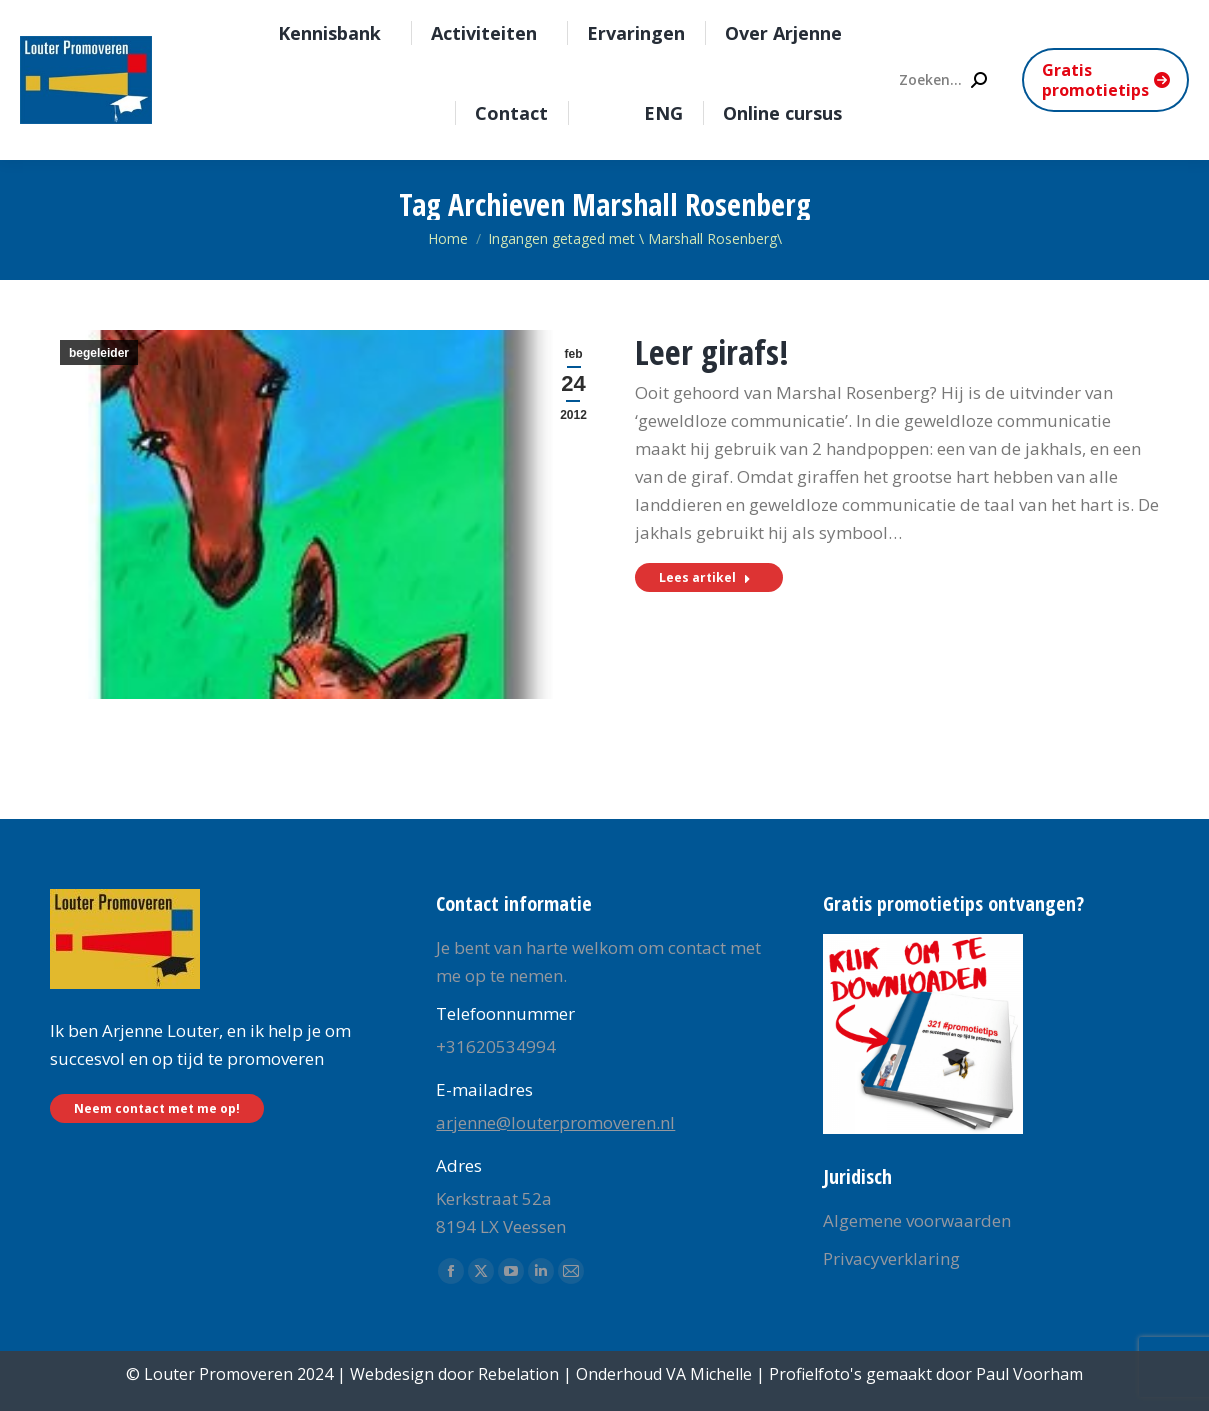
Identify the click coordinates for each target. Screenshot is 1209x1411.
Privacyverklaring (891, 1258)
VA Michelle (709, 1374)
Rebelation (518, 1374)
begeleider (99, 353)
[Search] (942, 80)
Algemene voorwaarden (917, 1220)
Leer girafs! (712, 352)
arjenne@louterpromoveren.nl (555, 1122)
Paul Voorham (1029, 1374)
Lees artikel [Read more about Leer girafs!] (705, 577)
